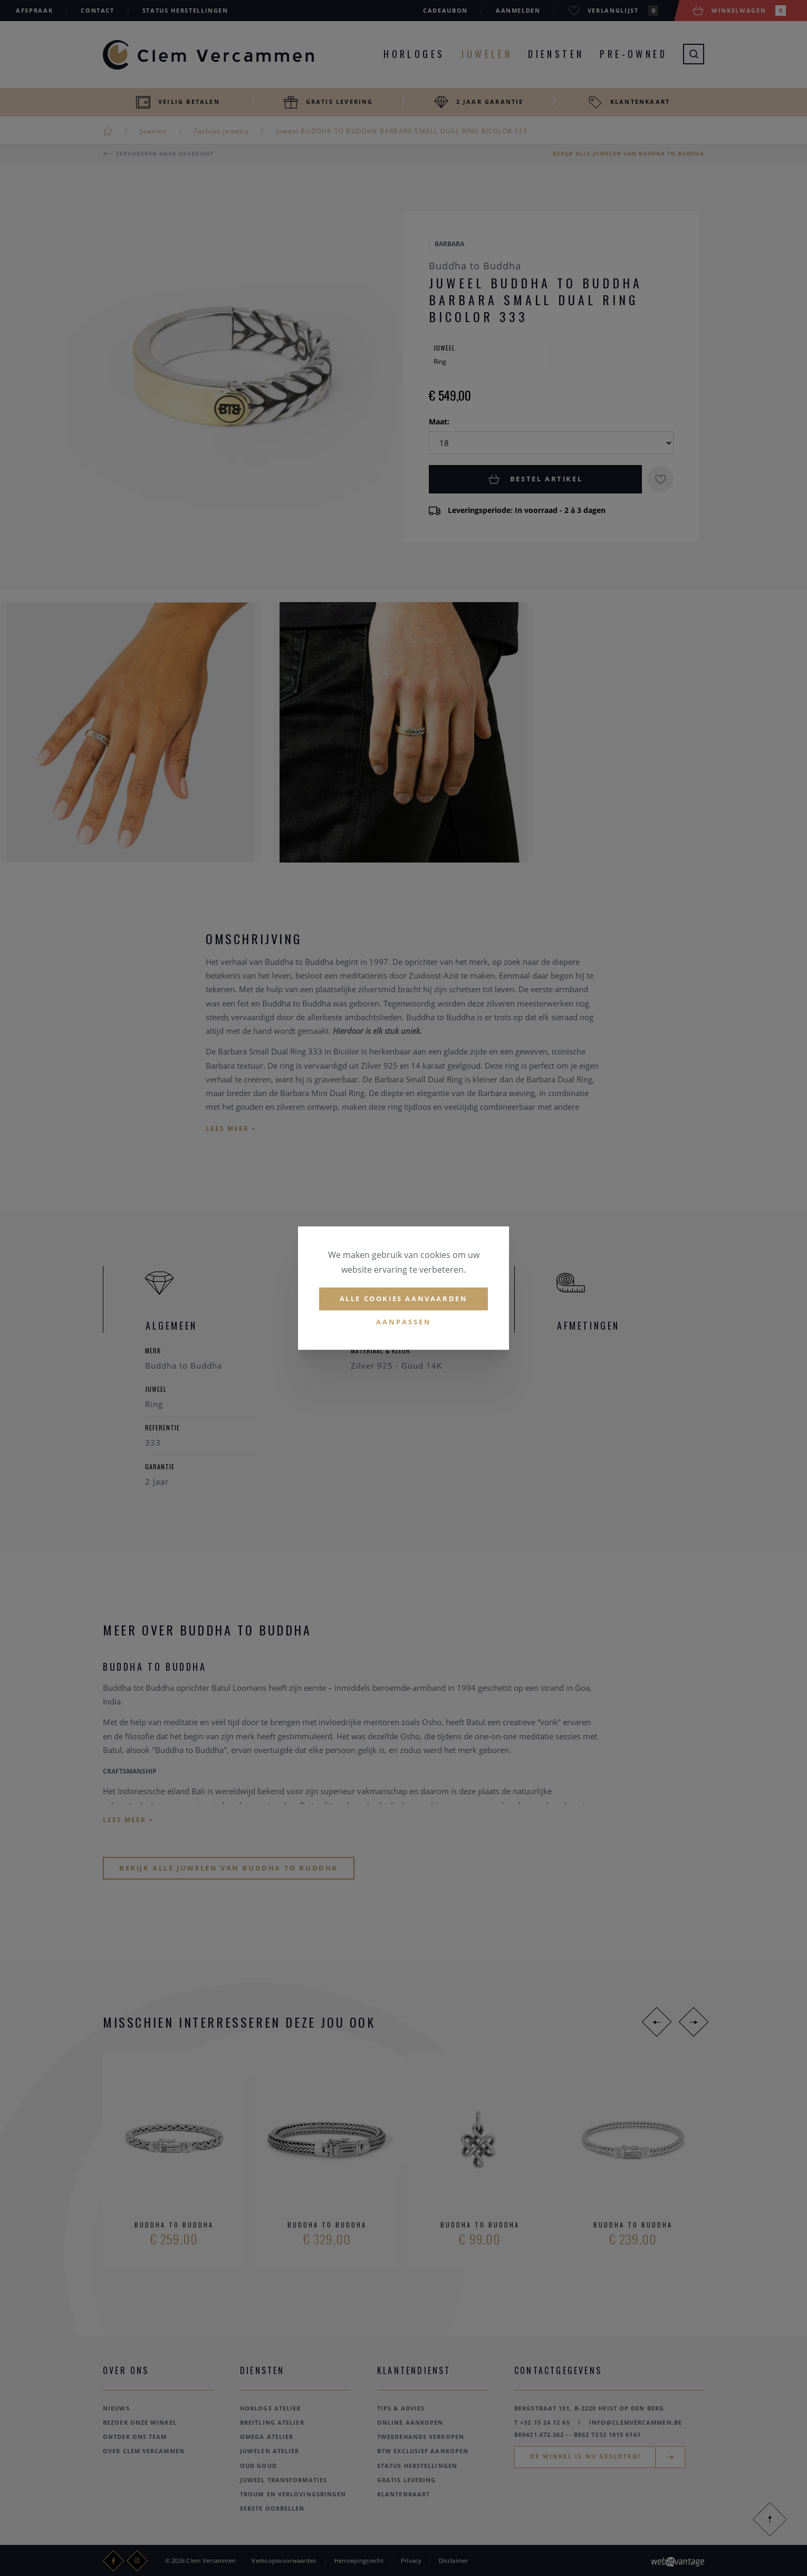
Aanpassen (403, 1321)
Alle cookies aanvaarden (404, 1298)
